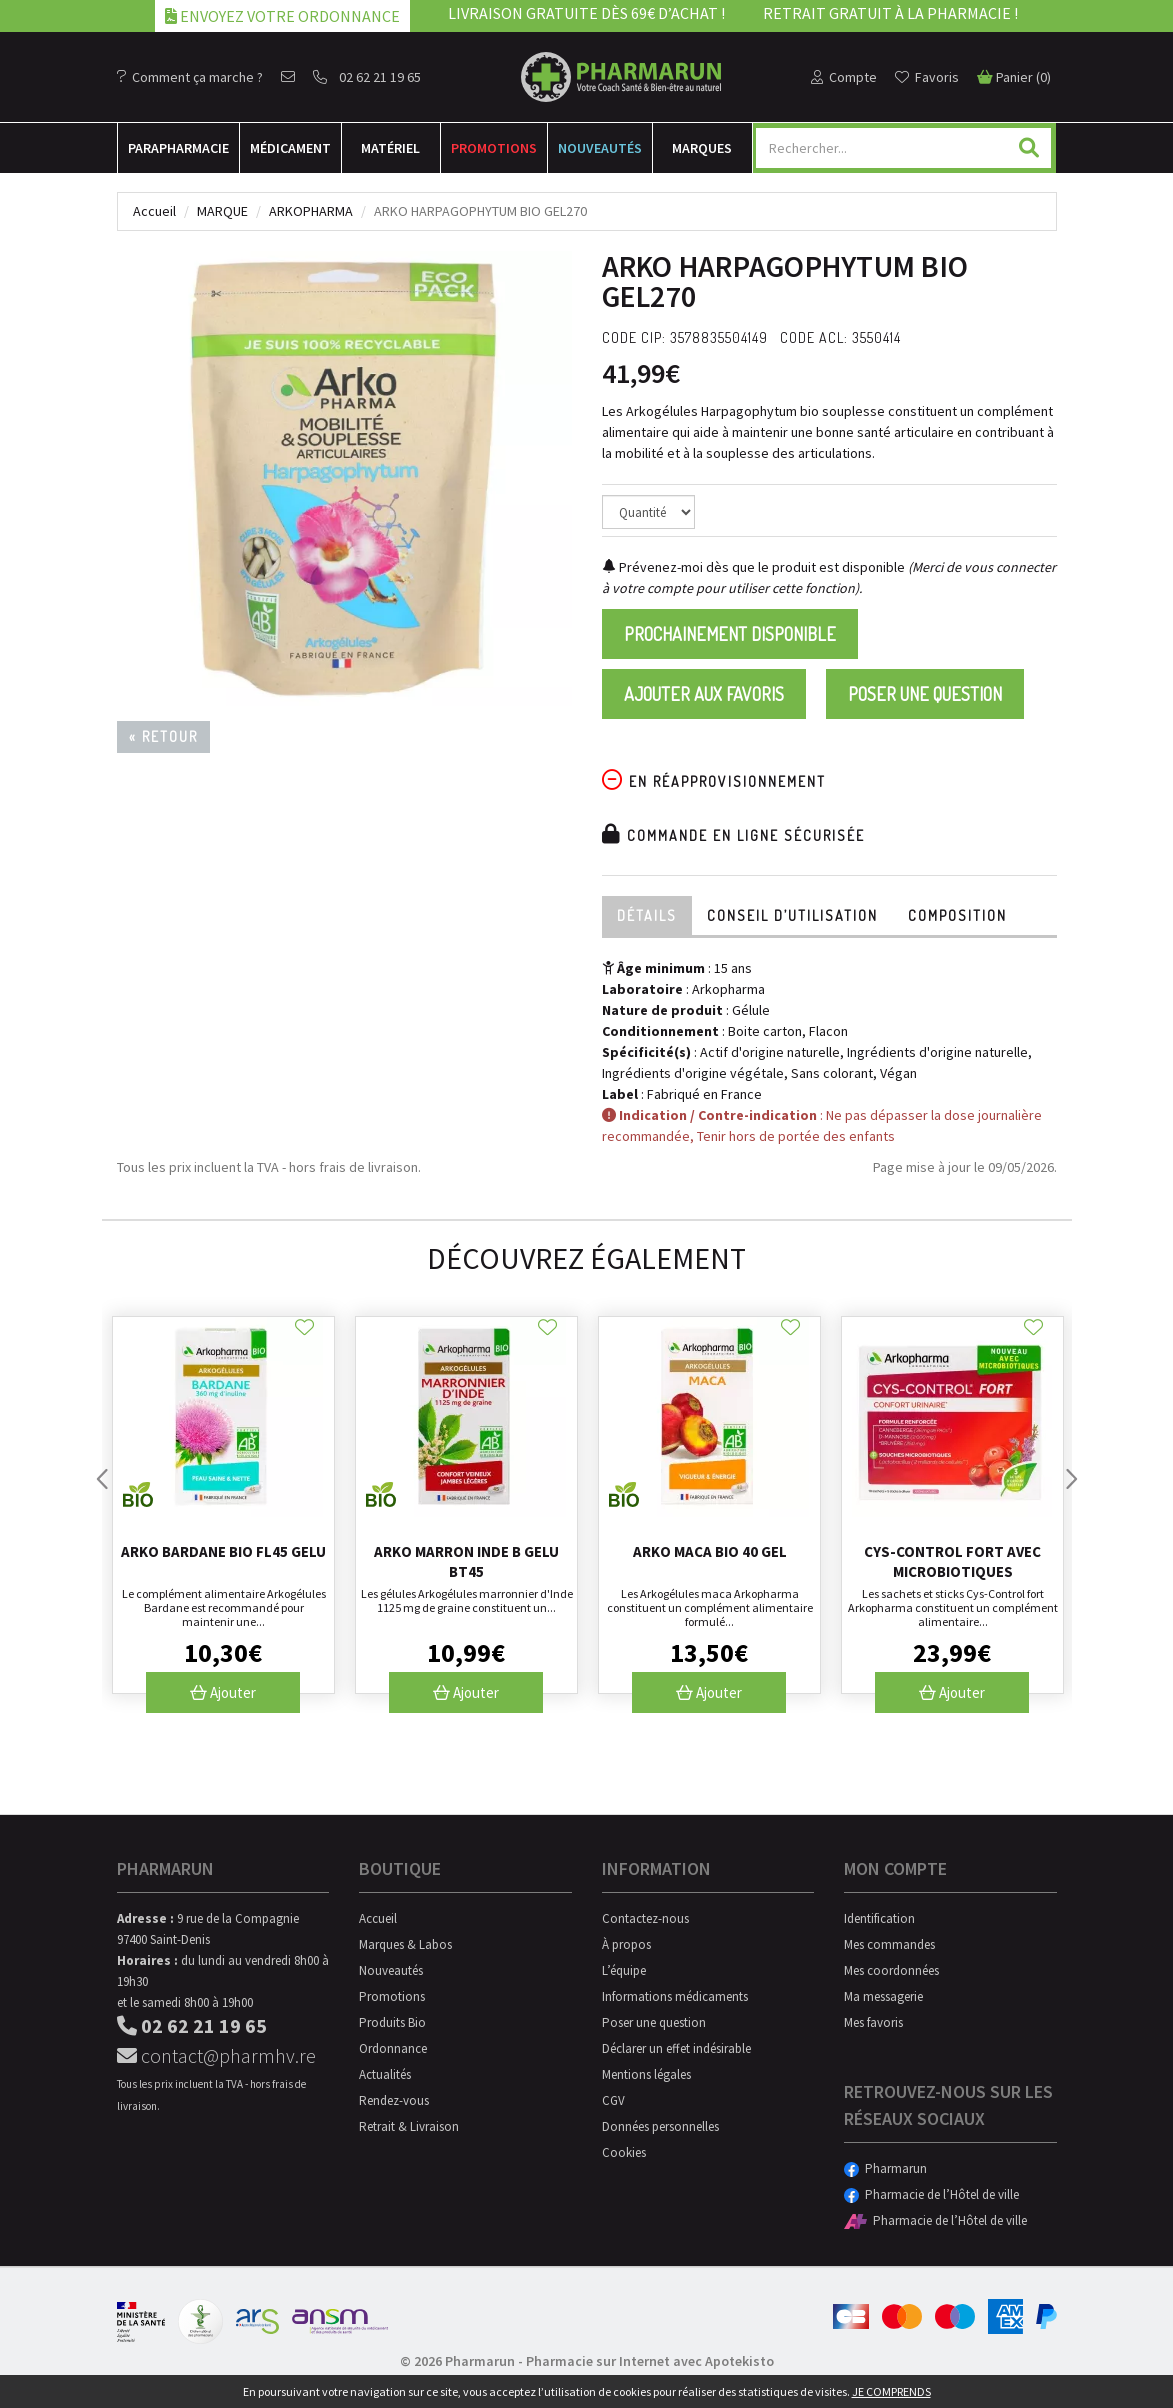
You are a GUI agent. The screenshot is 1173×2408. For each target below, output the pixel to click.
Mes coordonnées (891, 1970)
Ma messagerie (883, 1996)
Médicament (290, 148)
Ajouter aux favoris (704, 694)
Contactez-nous (645, 1918)
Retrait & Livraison (409, 2126)
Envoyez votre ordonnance (282, 16)
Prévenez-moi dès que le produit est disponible (753, 567)
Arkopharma (311, 211)
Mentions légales (646, 2074)
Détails (647, 915)
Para (178, 148)
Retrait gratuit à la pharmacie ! (890, 13)
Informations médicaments (675, 1996)
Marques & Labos (405, 1944)
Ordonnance (393, 2048)
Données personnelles (660, 2126)
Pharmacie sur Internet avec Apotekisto (650, 2361)
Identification (879, 1918)
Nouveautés (600, 148)
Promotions (494, 148)
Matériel (390, 148)
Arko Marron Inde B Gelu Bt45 (466, 1561)
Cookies (624, 2152)
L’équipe (624, 1970)
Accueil (154, 211)
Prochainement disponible (730, 634)
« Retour (163, 736)
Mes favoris (873, 2022)
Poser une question (925, 694)
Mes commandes (889, 1944)
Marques (702, 148)
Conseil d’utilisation (792, 915)
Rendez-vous (394, 2100)
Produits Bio (392, 2022)
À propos (626, 1944)
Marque (222, 211)
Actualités (385, 2074)
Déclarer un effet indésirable (676, 2048)
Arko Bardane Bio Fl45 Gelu (223, 1551)
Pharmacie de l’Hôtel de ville (931, 2194)
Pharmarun (885, 2168)
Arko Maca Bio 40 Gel (710, 1551)
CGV (613, 2100)
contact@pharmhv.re (216, 2055)
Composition (957, 915)
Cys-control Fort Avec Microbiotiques (952, 1561)
